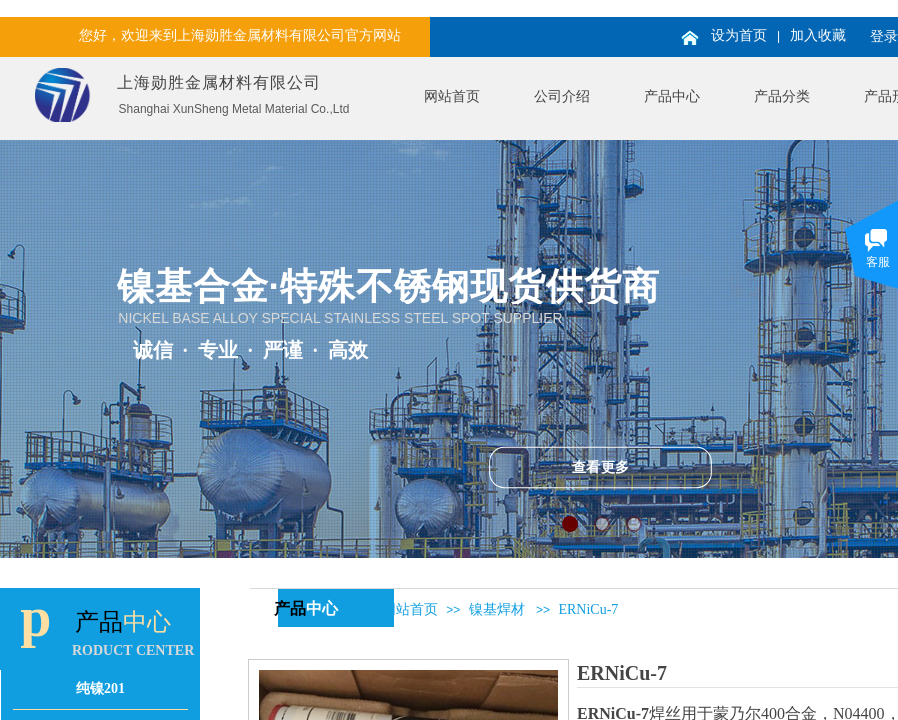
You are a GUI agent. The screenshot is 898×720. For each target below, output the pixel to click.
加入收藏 (818, 35)
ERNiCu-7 (588, 609)
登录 (884, 36)
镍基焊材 (497, 609)
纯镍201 (100, 688)
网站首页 (452, 96)
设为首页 (739, 35)
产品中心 (672, 96)
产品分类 (782, 96)
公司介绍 (562, 96)
